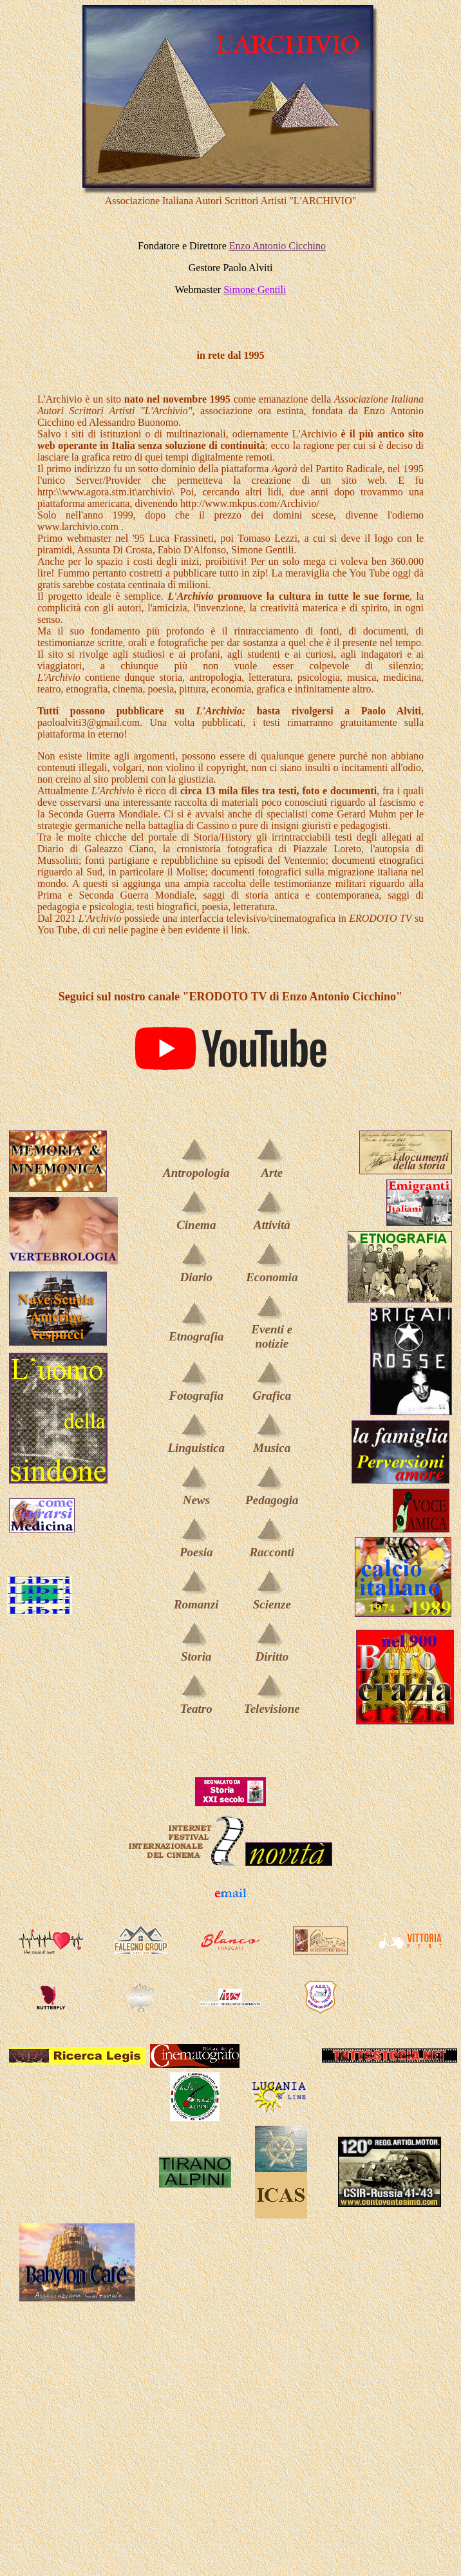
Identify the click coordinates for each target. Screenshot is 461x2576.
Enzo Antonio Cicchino (277, 245)
